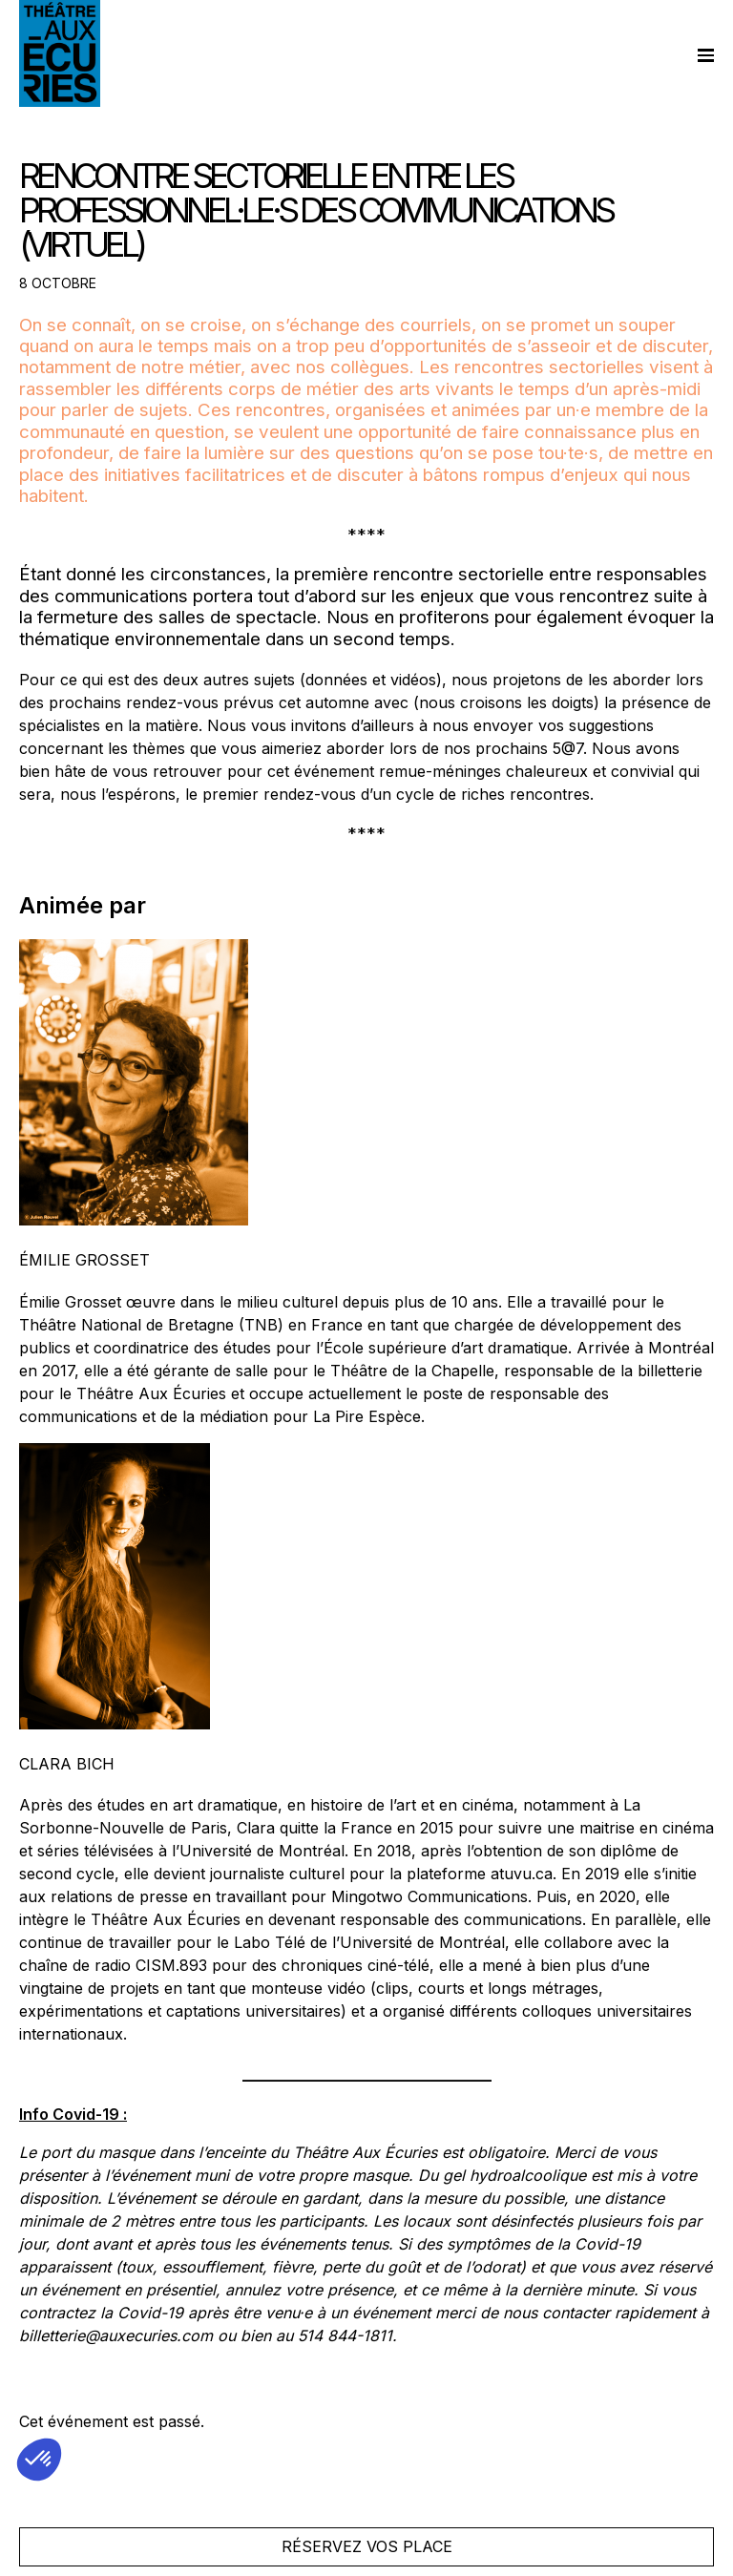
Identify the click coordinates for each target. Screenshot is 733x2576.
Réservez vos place (367, 2546)
